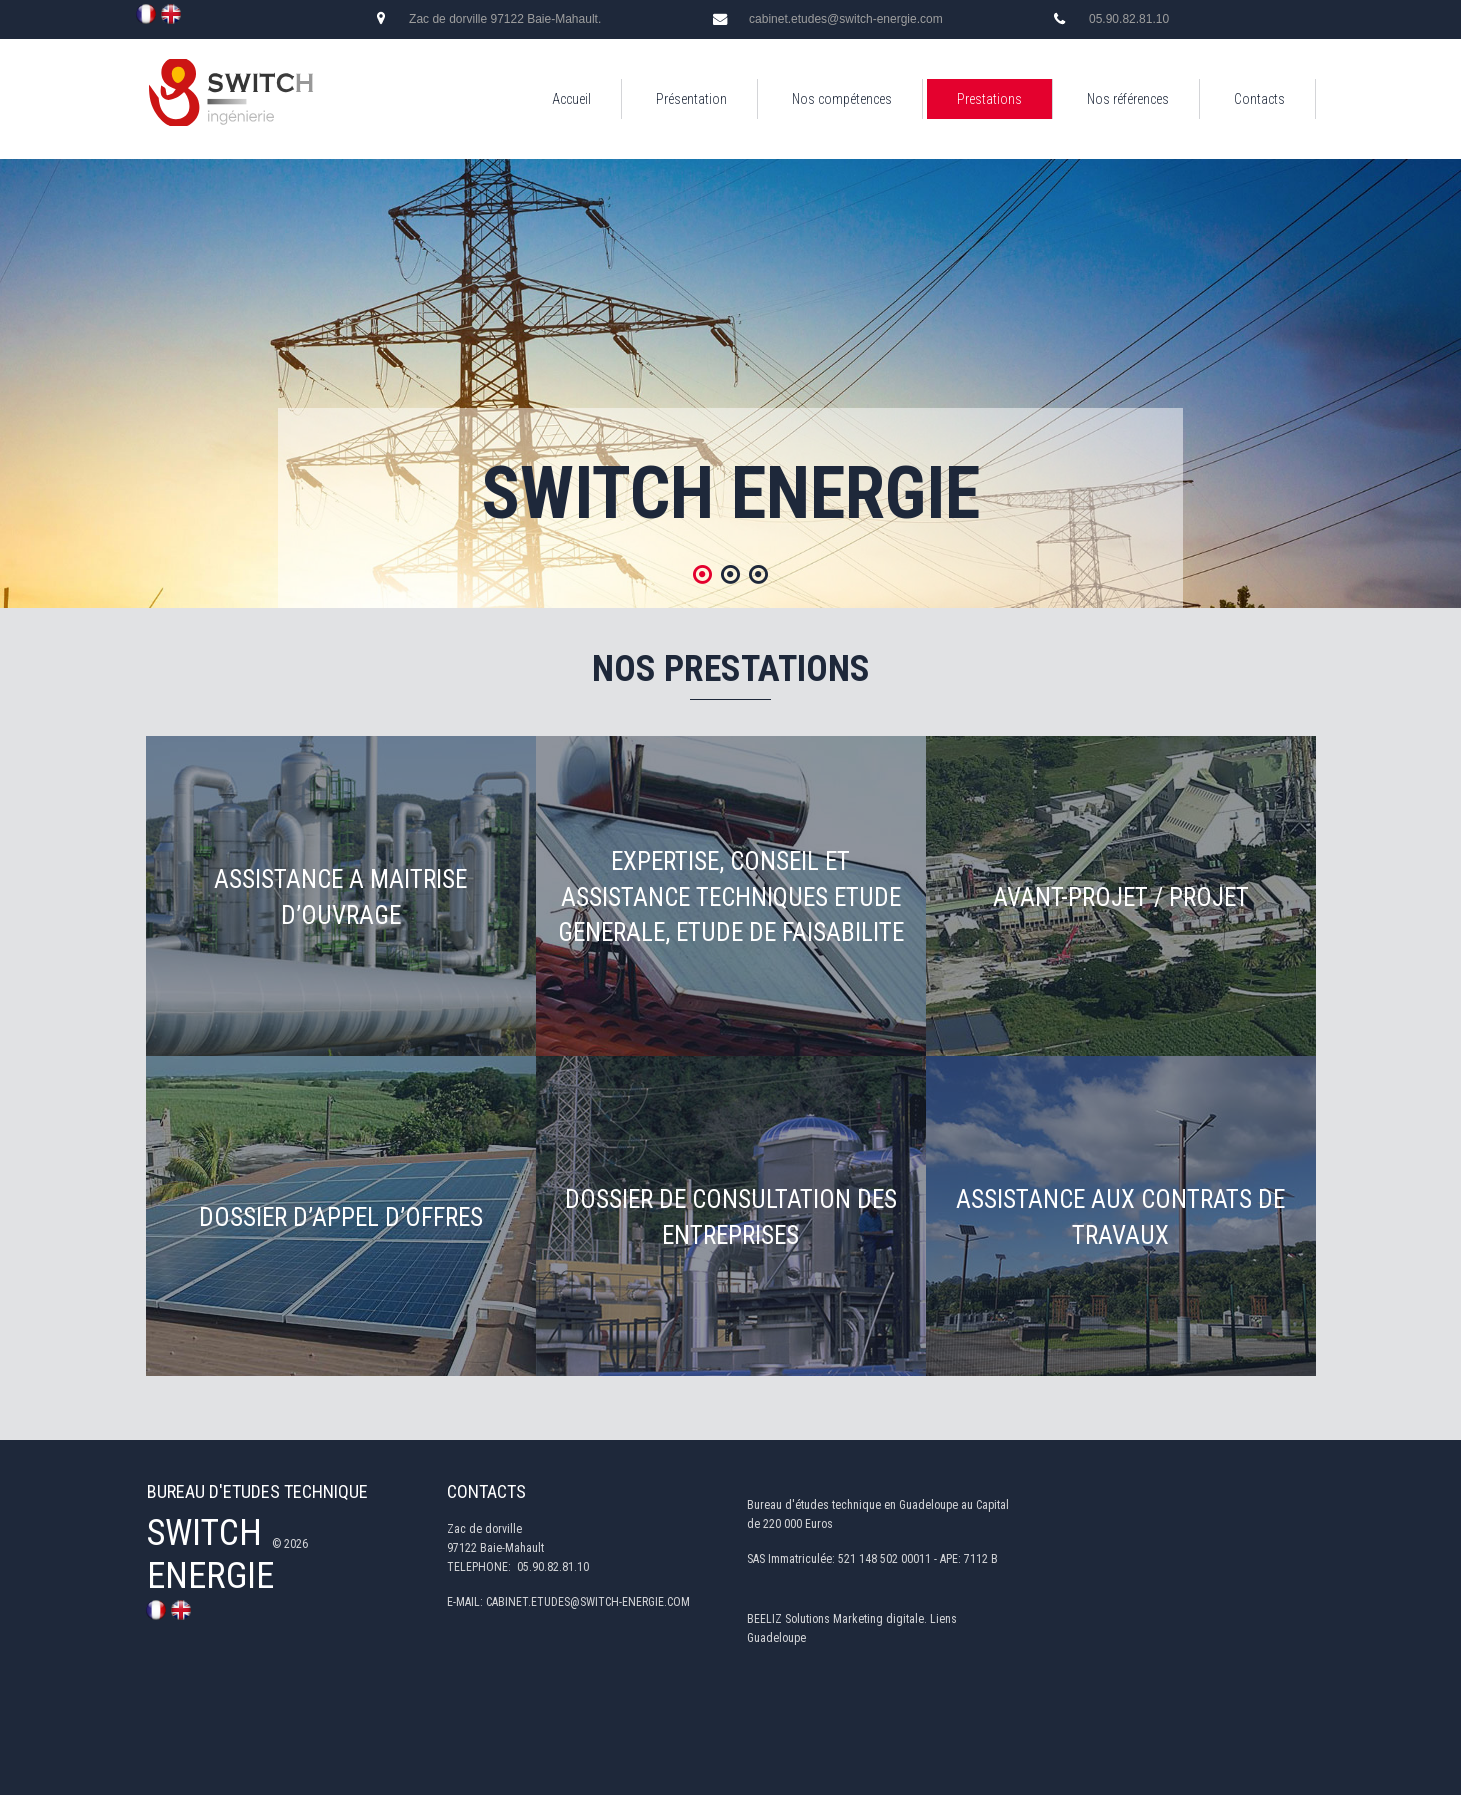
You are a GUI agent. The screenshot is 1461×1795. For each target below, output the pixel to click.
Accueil (571, 99)
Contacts (1259, 99)
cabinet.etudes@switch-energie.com (846, 19)
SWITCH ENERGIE (210, 1554)
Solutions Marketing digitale (854, 1619)
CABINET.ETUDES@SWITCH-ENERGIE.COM (588, 1603)
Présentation (691, 99)
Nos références (1128, 99)
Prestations (989, 99)
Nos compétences (842, 99)
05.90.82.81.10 (1129, 19)
